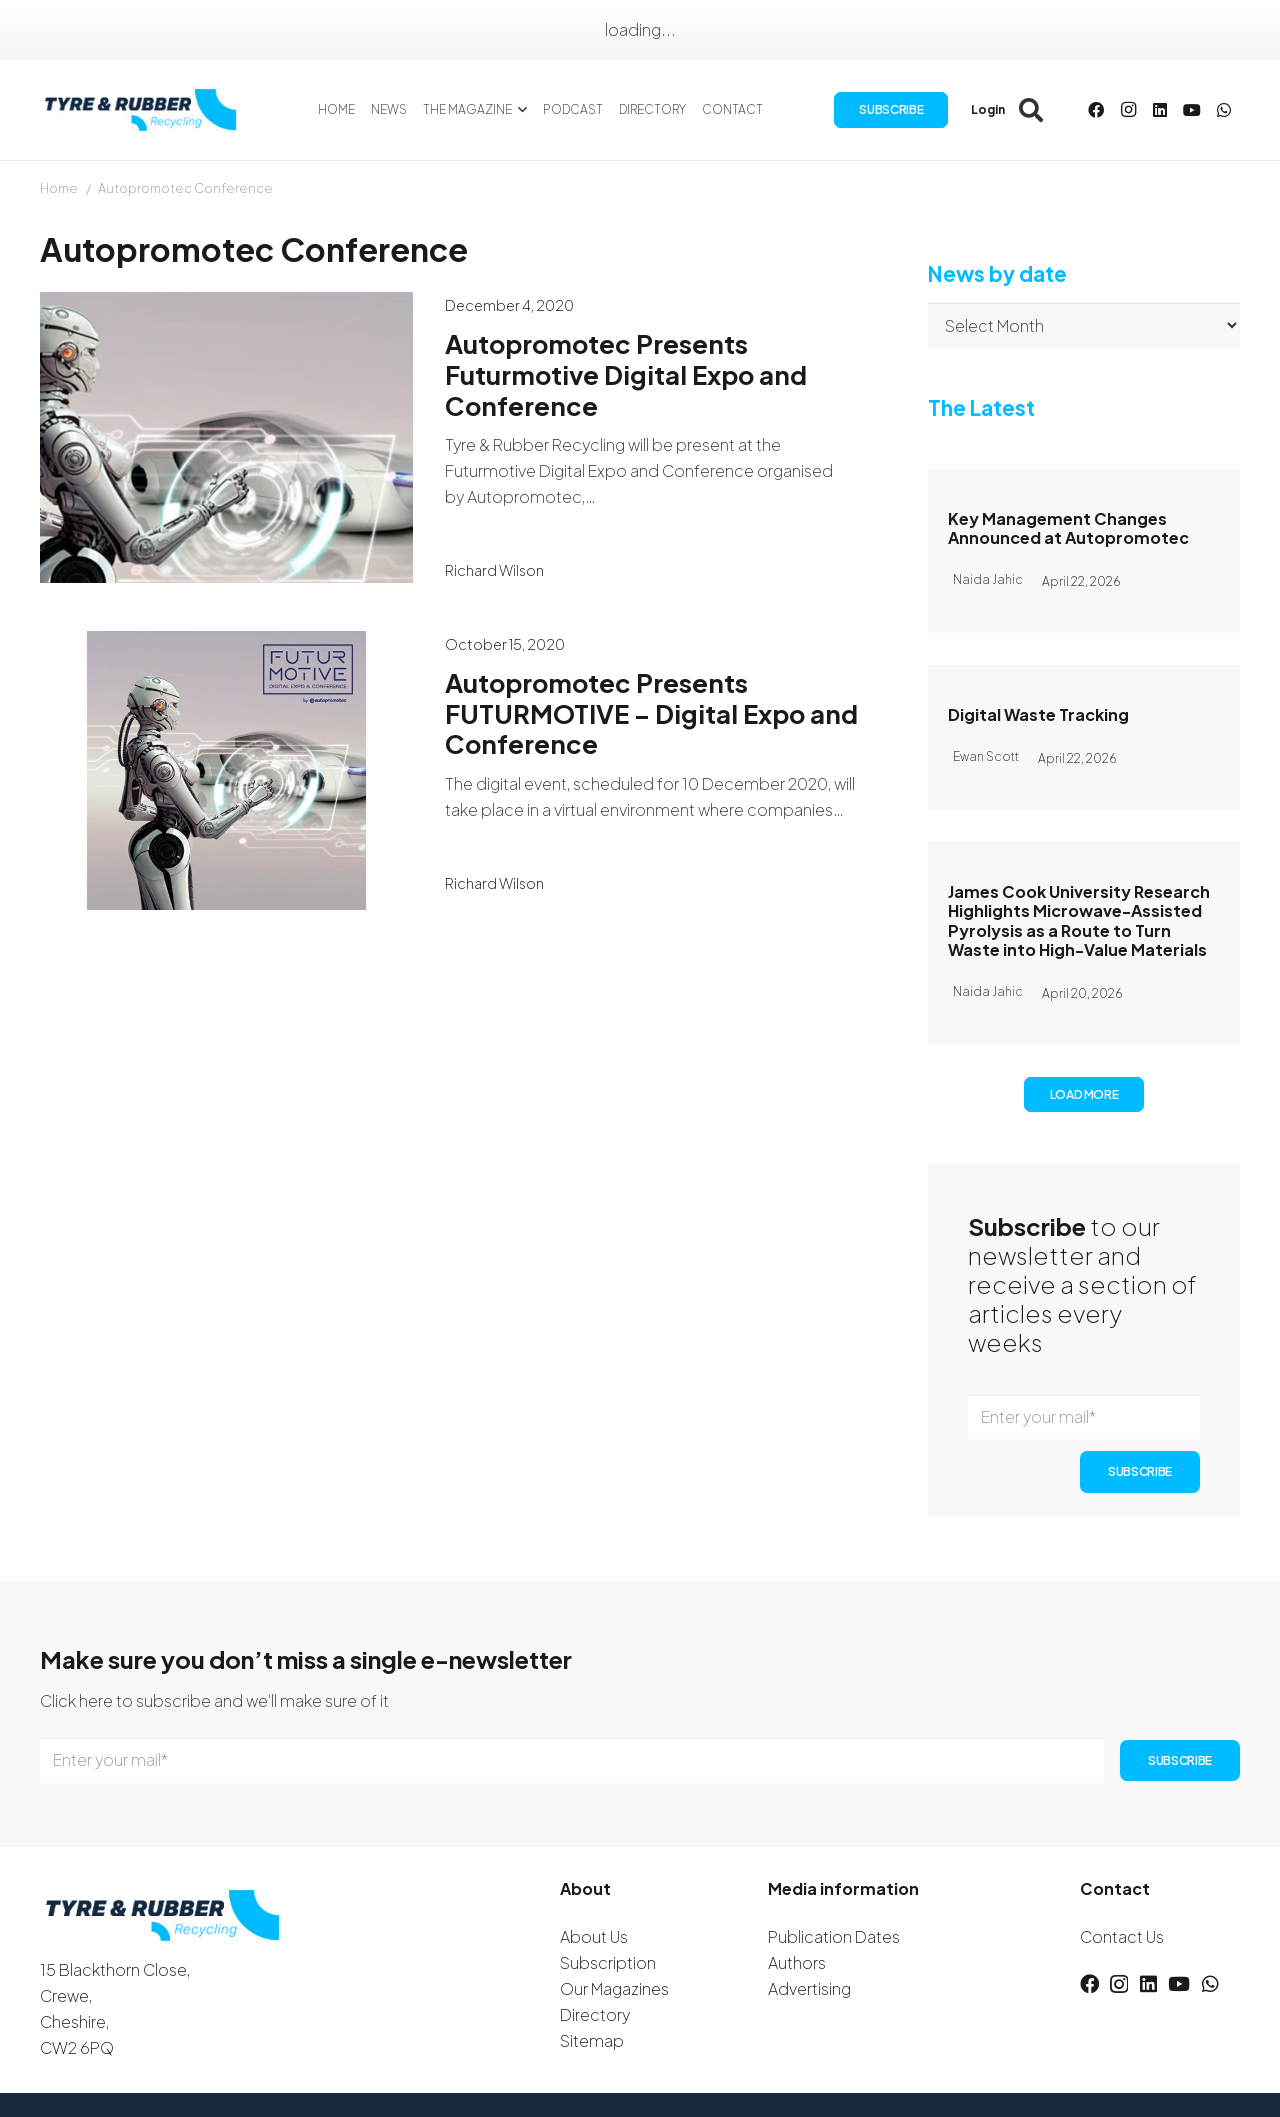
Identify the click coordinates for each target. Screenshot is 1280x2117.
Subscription (608, 1962)
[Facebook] (1096, 110)
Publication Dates (834, 1936)
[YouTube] (1192, 110)
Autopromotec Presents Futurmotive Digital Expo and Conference (626, 374)
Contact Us (1122, 1936)
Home (59, 188)
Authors (797, 1962)
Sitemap (592, 2040)
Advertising (809, 1988)
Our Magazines (614, 1988)
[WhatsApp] (1224, 110)
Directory (595, 2014)
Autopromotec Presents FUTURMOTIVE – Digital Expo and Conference (651, 713)
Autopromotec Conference (185, 188)
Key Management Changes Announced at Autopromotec (1068, 528)
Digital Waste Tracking (1038, 714)
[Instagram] (1128, 110)
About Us (594, 1936)
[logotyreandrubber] (143, 110)
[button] (519, 110)
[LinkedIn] (1160, 110)
